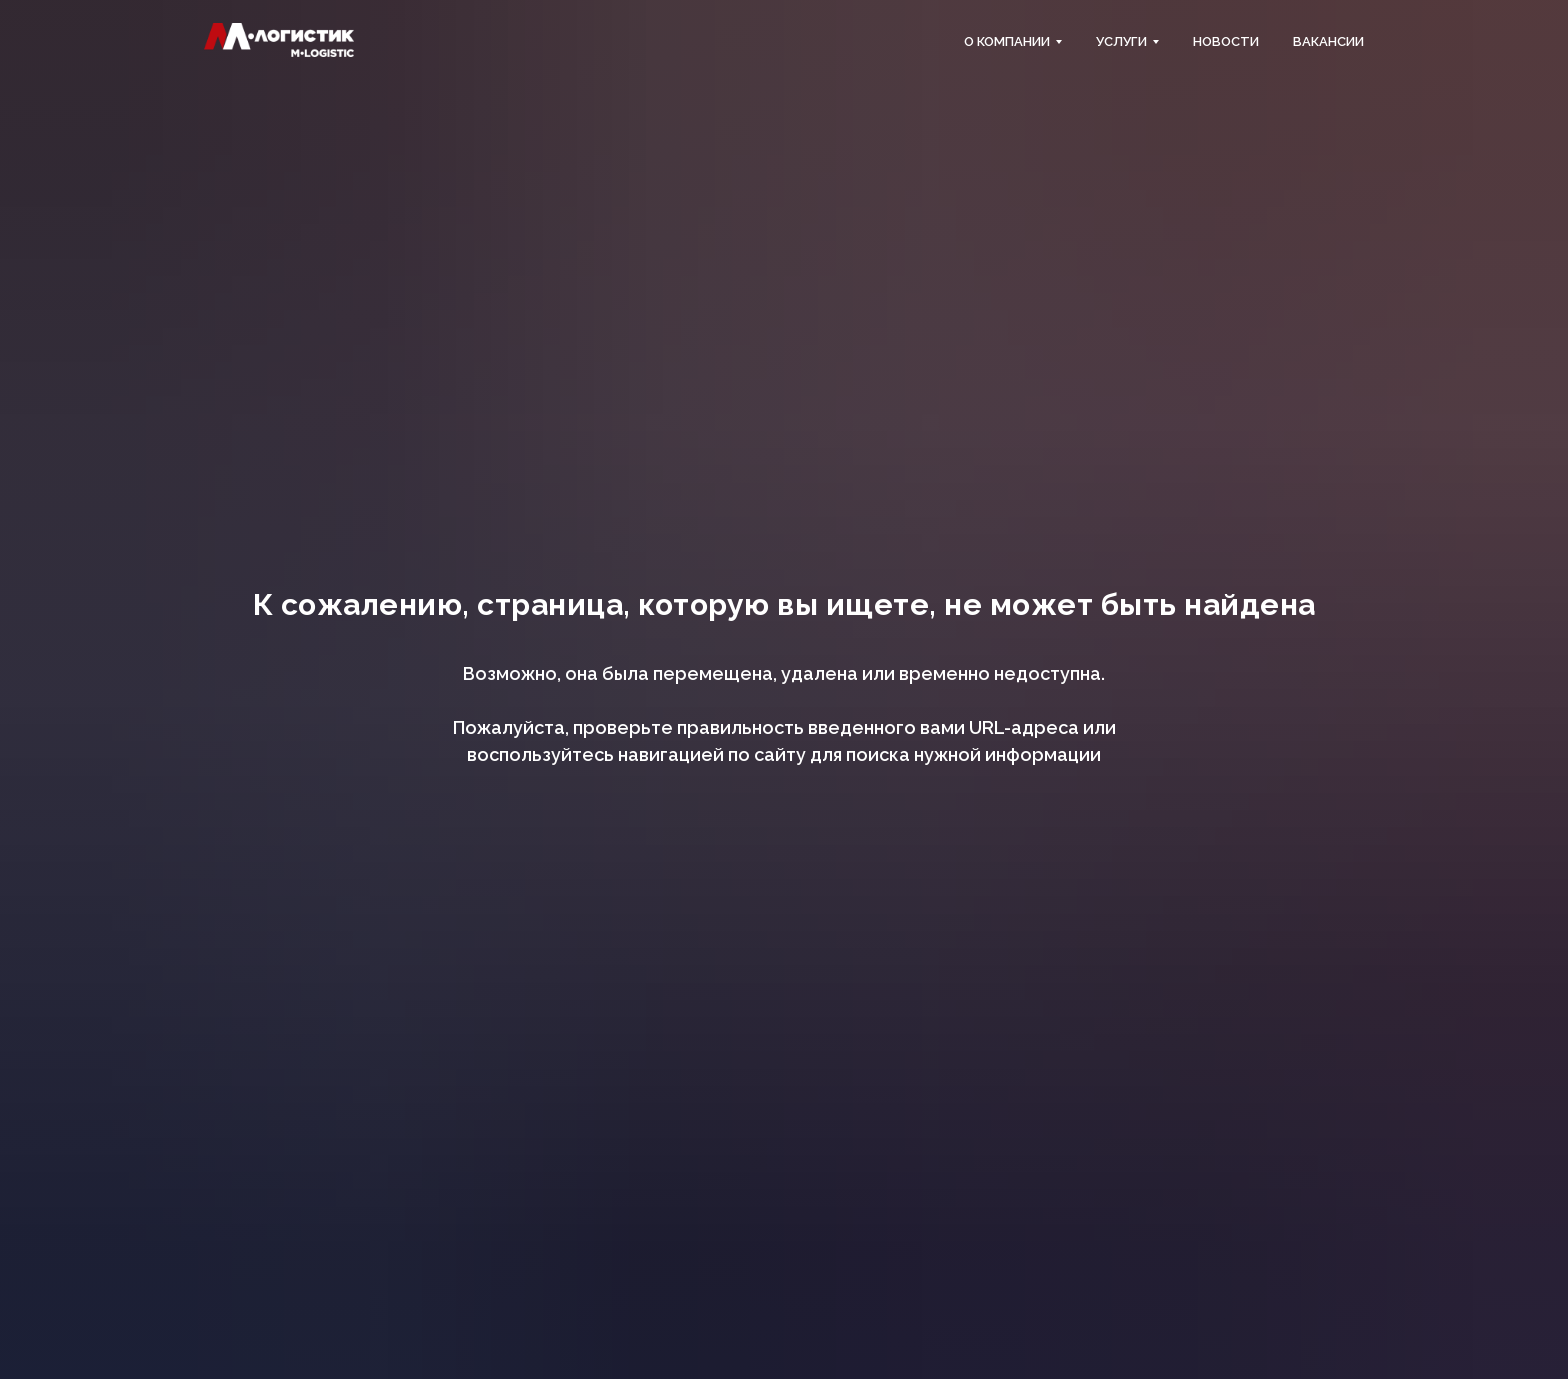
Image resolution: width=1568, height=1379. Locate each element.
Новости (1226, 41)
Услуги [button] (1121, 41)
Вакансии (1328, 41)
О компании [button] (1007, 41)
